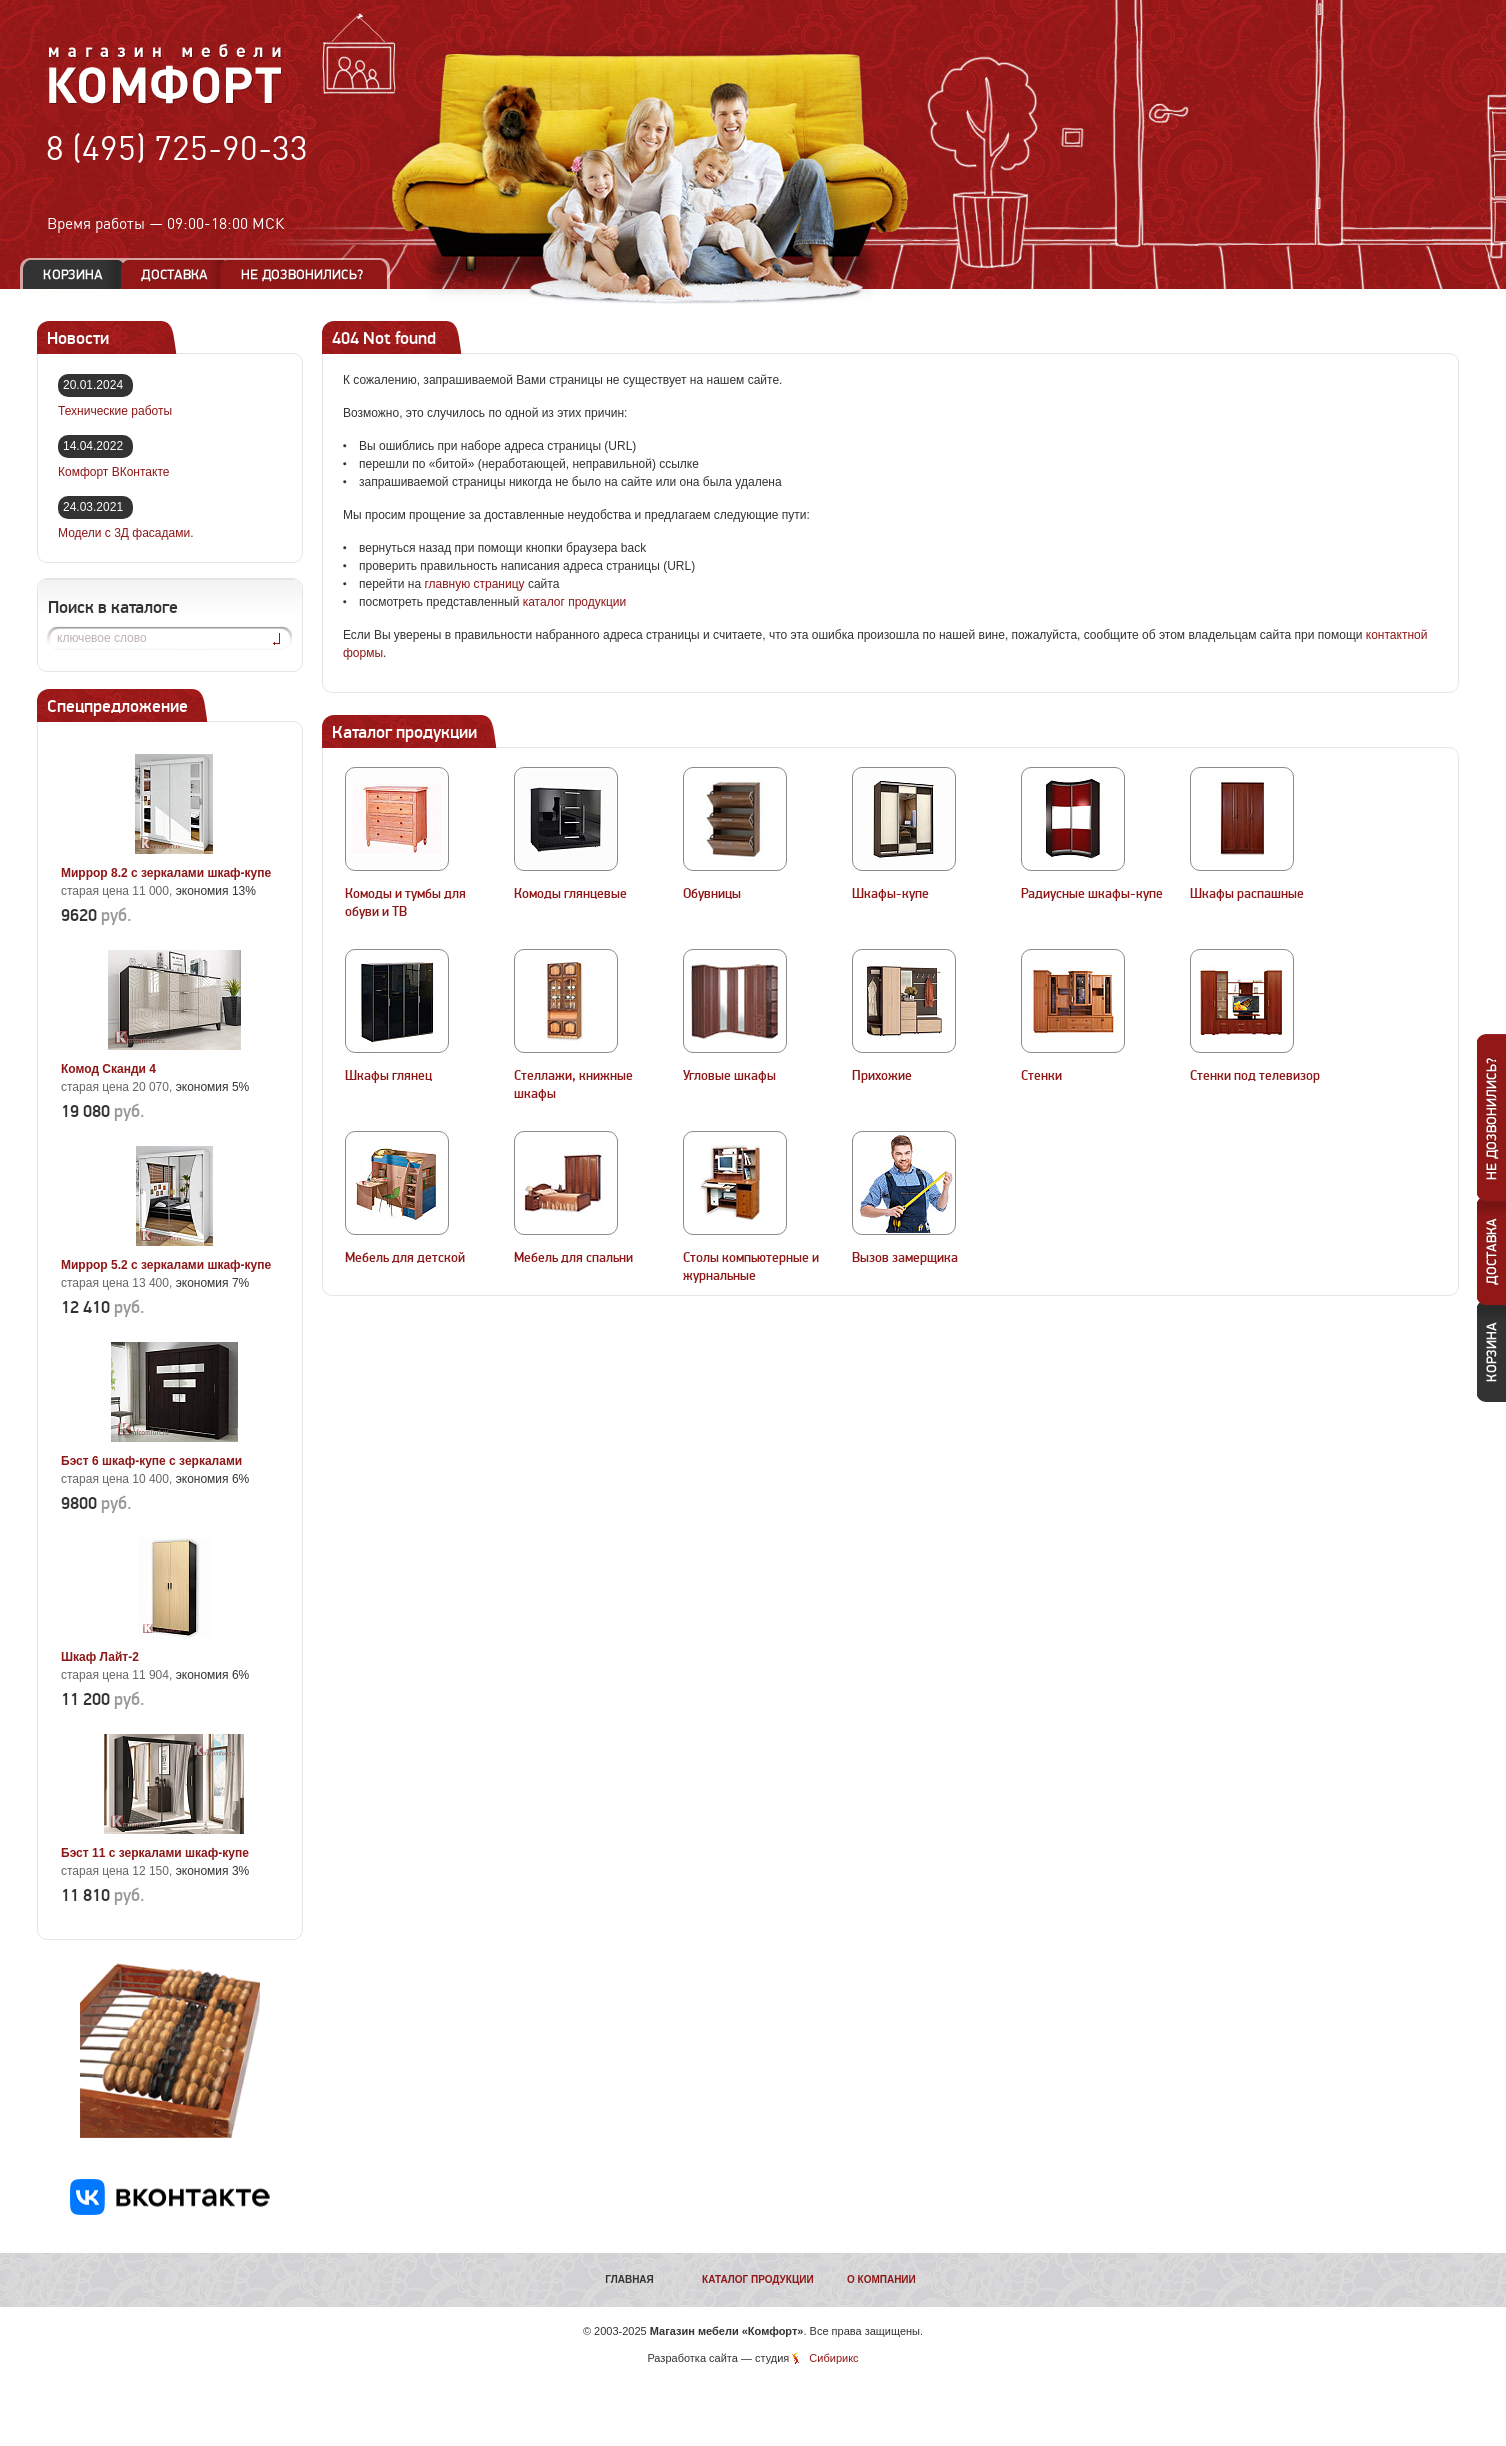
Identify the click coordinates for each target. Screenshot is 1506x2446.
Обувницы (712, 894)
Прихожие (882, 1076)
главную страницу (474, 584)
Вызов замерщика (905, 1258)
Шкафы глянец (388, 1076)
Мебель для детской (405, 1258)
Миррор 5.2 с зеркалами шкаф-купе (166, 1265)
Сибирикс (833, 2358)
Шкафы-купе (890, 894)
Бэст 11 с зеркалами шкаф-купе (155, 1853)
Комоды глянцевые (570, 894)
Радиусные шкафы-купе (1092, 894)
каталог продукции (575, 602)
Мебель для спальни (573, 1258)
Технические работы (115, 411)
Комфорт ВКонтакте (113, 472)
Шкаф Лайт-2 (100, 1657)
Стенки (1041, 1076)
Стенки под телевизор (1255, 1076)
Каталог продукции (758, 2279)
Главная (629, 2279)
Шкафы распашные (1247, 894)
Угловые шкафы (729, 1076)
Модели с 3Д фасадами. (126, 533)
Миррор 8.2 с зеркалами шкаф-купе (166, 873)
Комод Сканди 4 (108, 1069)
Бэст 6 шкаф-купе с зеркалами (151, 1461)
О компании (881, 2279)
